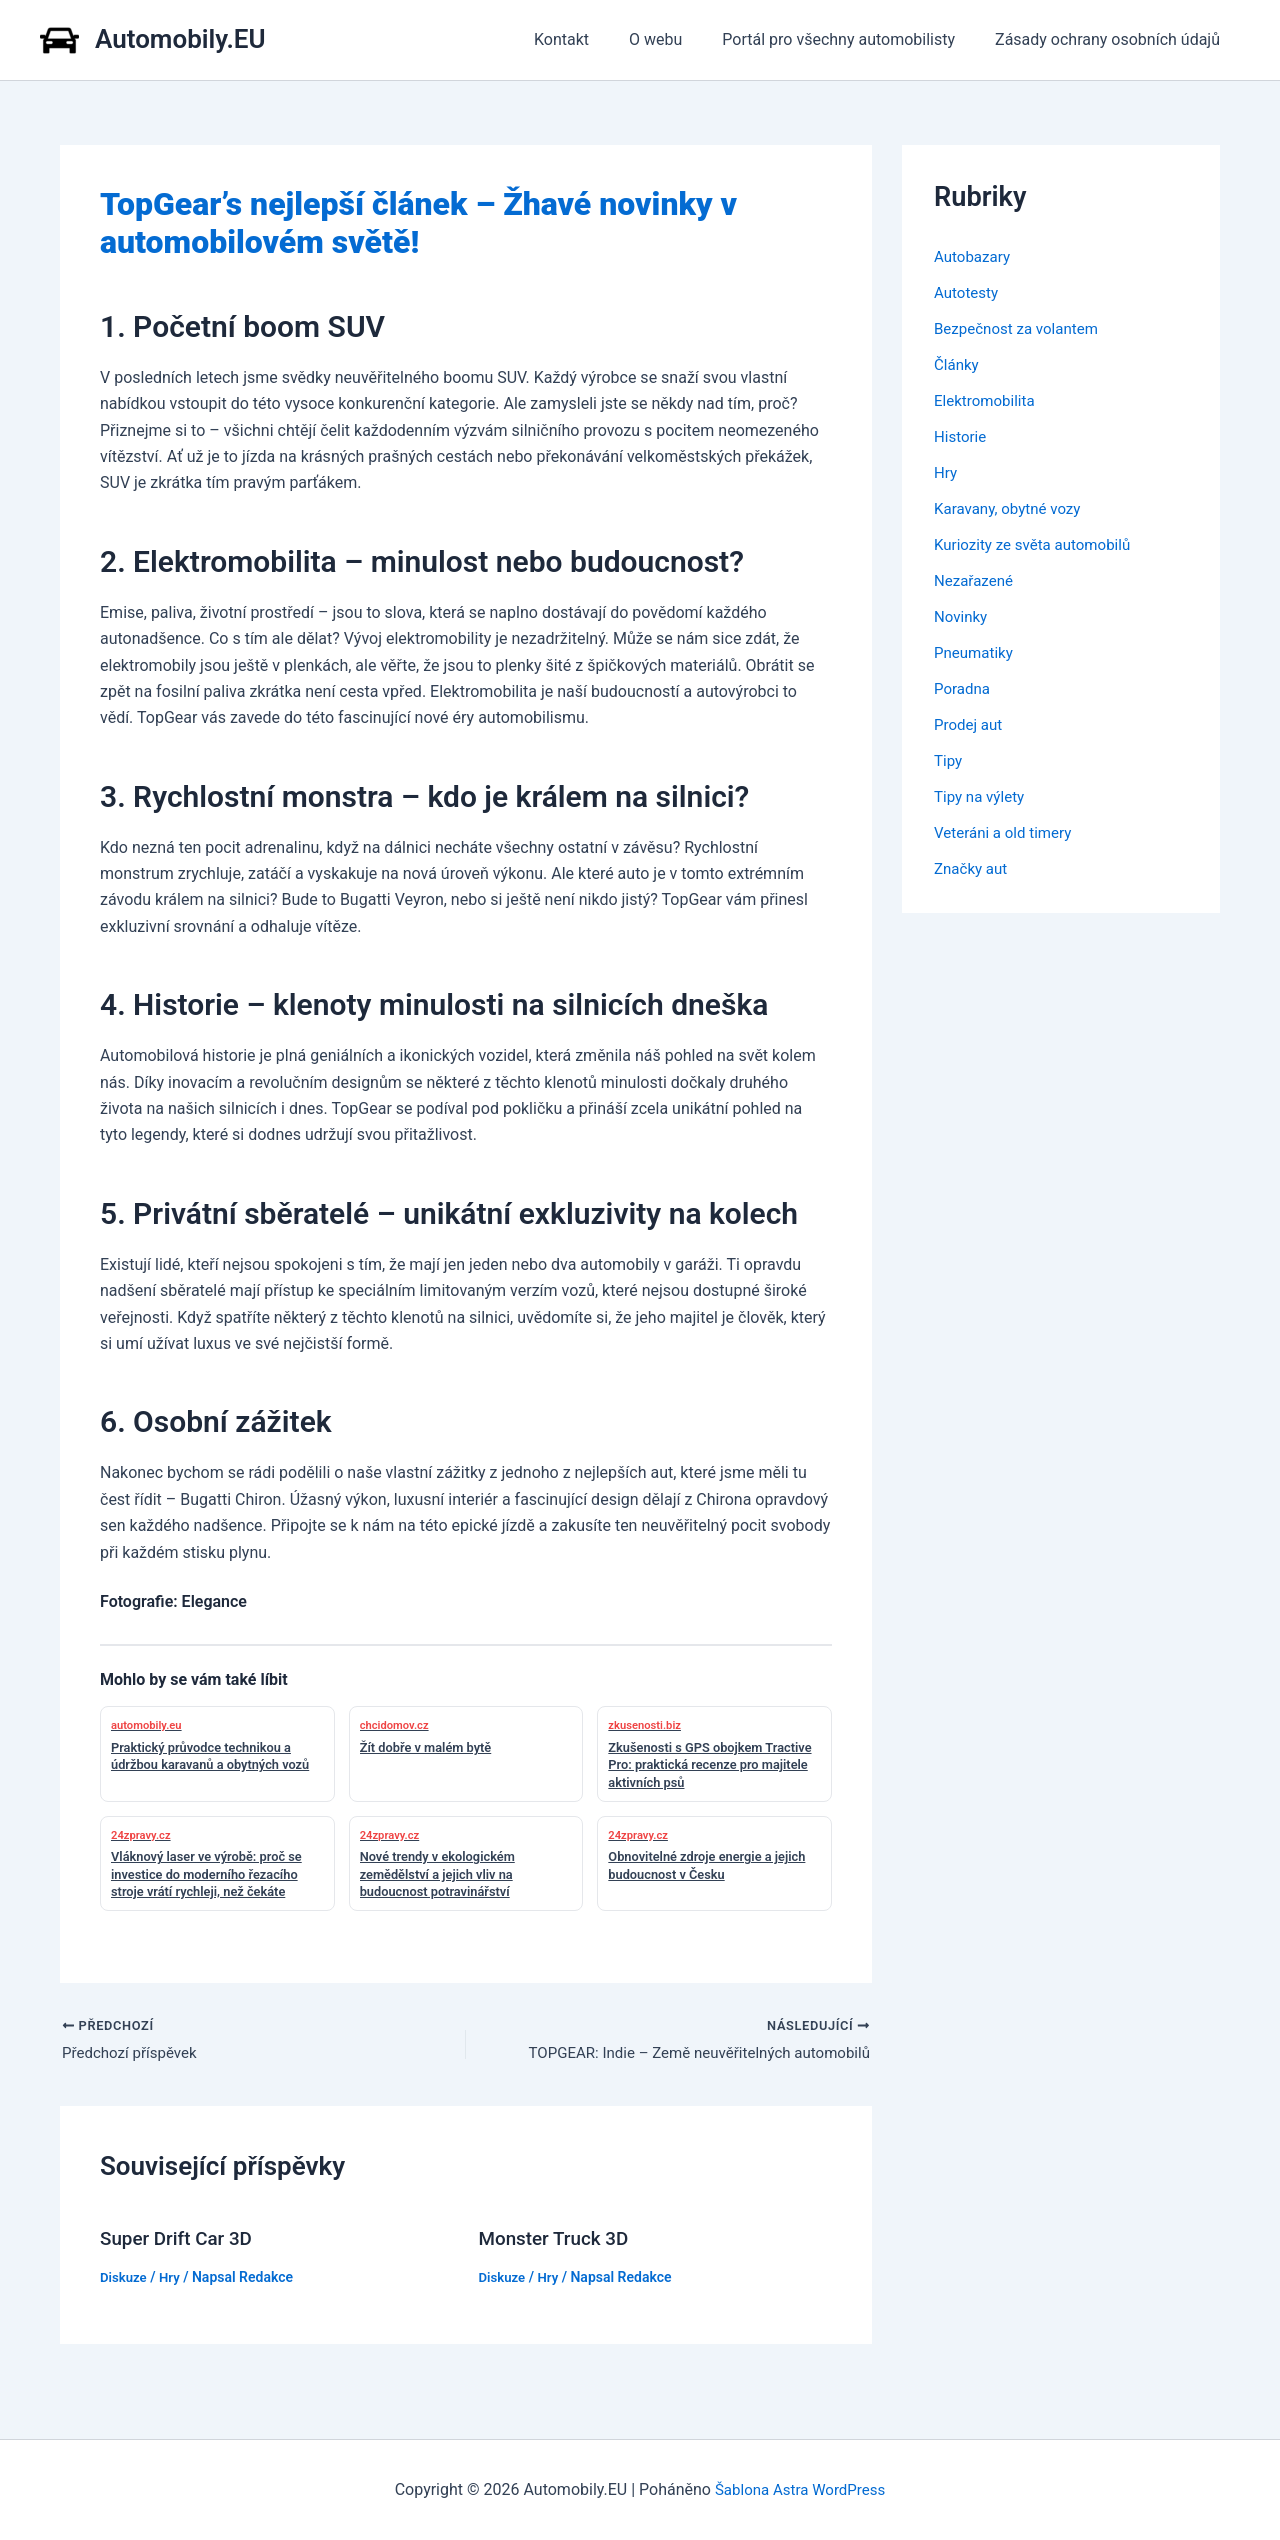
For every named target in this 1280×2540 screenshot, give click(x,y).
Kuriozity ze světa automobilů (1038, 544)
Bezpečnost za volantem (1021, 328)
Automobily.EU (180, 39)
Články (958, 364)
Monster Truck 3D (558, 2241)
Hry (173, 2279)
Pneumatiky (976, 652)
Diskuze (125, 2279)
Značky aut (973, 868)
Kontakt (589, 39)
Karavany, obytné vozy (1012, 508)
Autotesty (968, 292)
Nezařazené (976, 580)
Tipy (949, 760)
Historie (962, 436)
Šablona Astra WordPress (800, 2489)
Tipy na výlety (982, 796)
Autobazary (974, 256)
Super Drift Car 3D (180, 2241)
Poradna (964, 688)
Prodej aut (970, 724)
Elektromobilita (987, 400)
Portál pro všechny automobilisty (850, 39)
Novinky (962, 616)
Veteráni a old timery (1007, 832)
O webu (675, 39)
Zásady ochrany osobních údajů (1111, 39)
